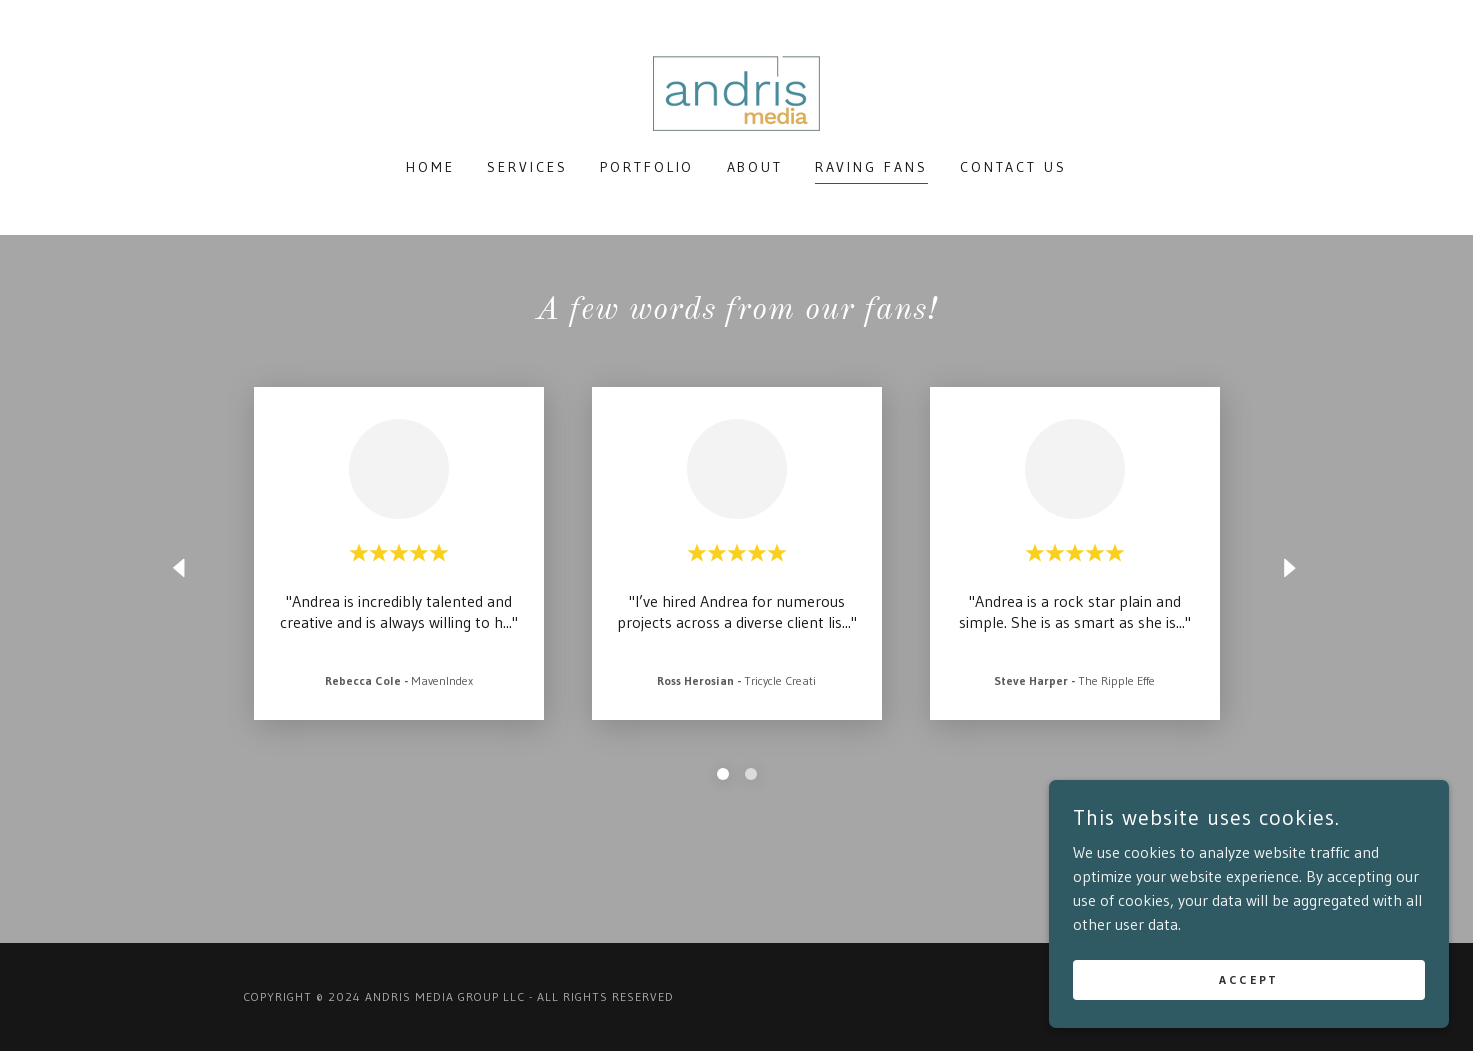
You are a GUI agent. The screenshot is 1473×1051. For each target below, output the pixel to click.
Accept (1248, 979)
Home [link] (430, 167)
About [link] (755, 167)
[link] (736, 92)
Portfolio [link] (647, 167)
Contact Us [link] (1013, 167)
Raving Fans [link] (871, 167)
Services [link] (527, 167)
